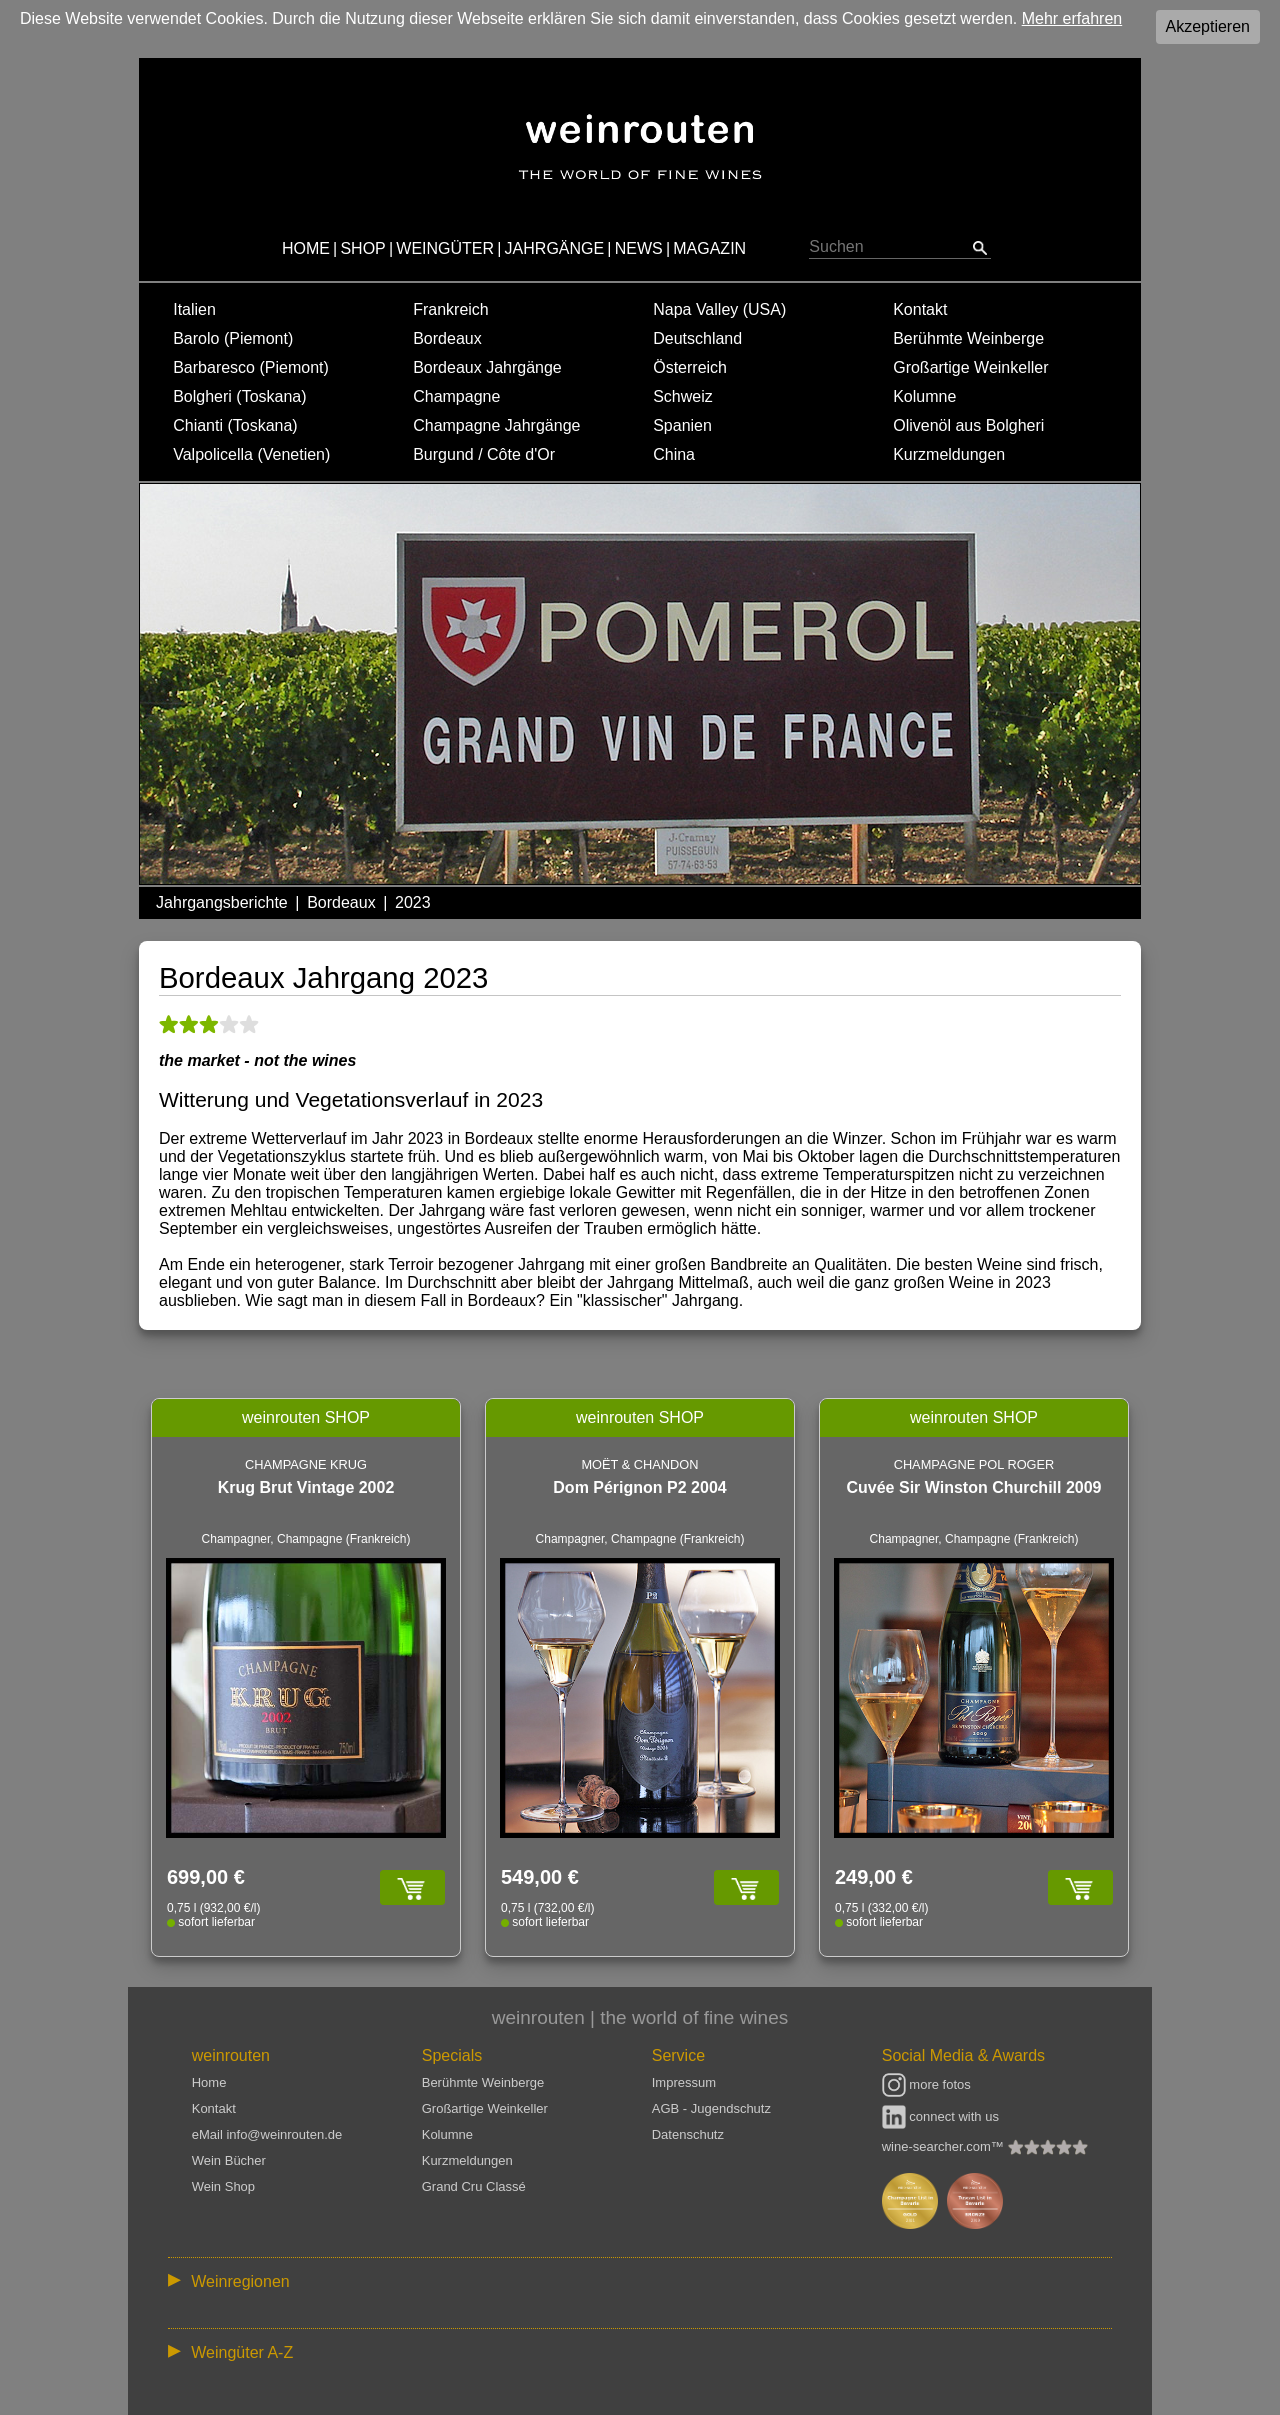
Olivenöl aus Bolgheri (968, 425)
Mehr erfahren (1072, 18)
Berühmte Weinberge (968, 338)
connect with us (940, 2116)
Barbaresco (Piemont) (251, 367)
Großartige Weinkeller (970, 367)
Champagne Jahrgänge (496, 425)
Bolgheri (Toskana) (239, 396)
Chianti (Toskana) (235, 425)
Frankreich (451, 309)
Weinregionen (240, 2281)
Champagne (456, 396)
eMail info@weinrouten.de (267, 2134)
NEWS (639, 248)
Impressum (684, 2082)
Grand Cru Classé (474, 2186)
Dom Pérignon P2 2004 (639, 1487)
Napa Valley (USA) (719, 309)
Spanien (682, 425)
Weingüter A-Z (242, 2352)
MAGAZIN (709, 248)
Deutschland (697, 338)
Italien (194, 309)
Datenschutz (688, 2134)
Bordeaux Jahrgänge (487, 367)
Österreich (690, 367)
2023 (413, 902)
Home (209, 2082)
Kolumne (924, 396)
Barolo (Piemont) (233, 338)
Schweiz (683, 396)
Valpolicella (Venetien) (251, 454)
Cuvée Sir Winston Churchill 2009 (973, 1487)
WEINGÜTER (445, 248)
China (674, 454)
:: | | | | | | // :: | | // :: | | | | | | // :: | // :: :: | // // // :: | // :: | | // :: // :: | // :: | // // (640, 2280)
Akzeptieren (1208, 26)
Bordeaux (447, 338)
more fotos (926, 2084)
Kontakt (920, 309)
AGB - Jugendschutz (711, 2108)
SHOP (362, 248)
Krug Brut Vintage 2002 (306, 1487)
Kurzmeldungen (949, 454)
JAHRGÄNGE (555, 248)
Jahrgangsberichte (222, 902)
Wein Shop (223, 2186)
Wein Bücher (229, 2160)
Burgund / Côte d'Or (484, 454)
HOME (306, 248)
